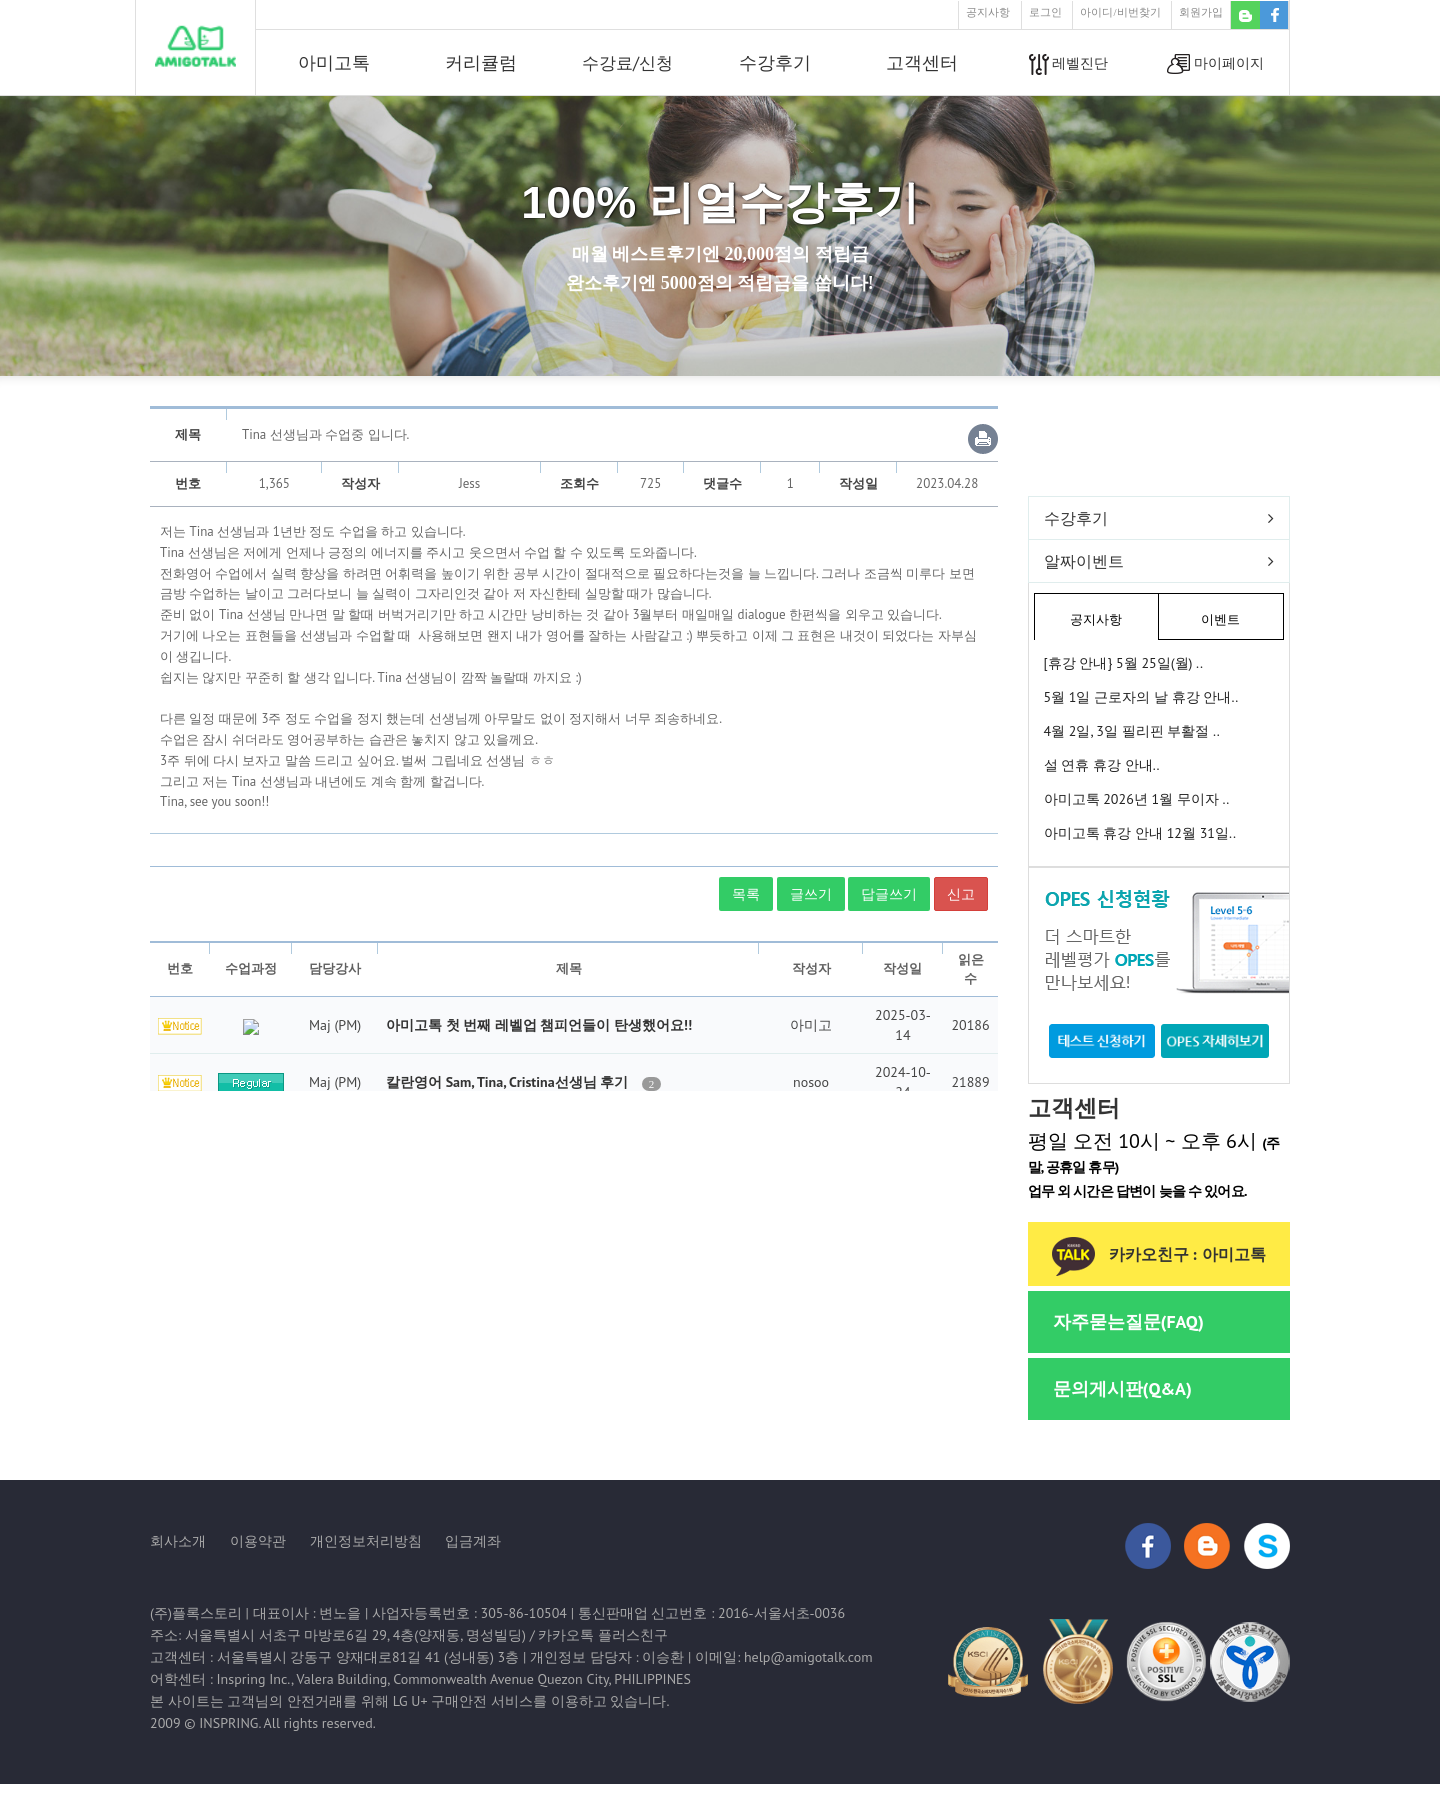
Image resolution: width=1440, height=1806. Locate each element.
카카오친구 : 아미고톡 (1159, 1254)
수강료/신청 (627, 63)
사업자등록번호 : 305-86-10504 (469, 1613)
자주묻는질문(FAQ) (1128, 1321)
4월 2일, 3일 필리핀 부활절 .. (1132, 731)
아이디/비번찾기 (1120, 12)
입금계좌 (473, 1541)
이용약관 (258, 1541)
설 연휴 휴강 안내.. (1102, 765)
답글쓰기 (889, 894)
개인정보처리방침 (366, 1541)
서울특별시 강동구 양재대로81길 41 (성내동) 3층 (368, 1657)
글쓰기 (811, 894)
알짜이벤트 (1084, 561)
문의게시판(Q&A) (1122, 1388)
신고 (961, 894)
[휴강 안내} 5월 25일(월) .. (1124, 663)
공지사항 (988, 12)
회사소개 (178, 1541)
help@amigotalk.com (808, 1657)
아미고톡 (334, 62)
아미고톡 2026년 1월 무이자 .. (1137, 799)
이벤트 (1220, 619)
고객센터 (922, 62)
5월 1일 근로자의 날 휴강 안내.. (1141, 697)
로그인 (1045, 12)
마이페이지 (1215, 64)
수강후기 (775, 62)
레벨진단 (1069, 64)
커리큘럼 (481, 62)
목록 (746, 894)
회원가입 (1201, 12)
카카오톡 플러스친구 (603, 1635)
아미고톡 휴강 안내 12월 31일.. (1140, 833)
